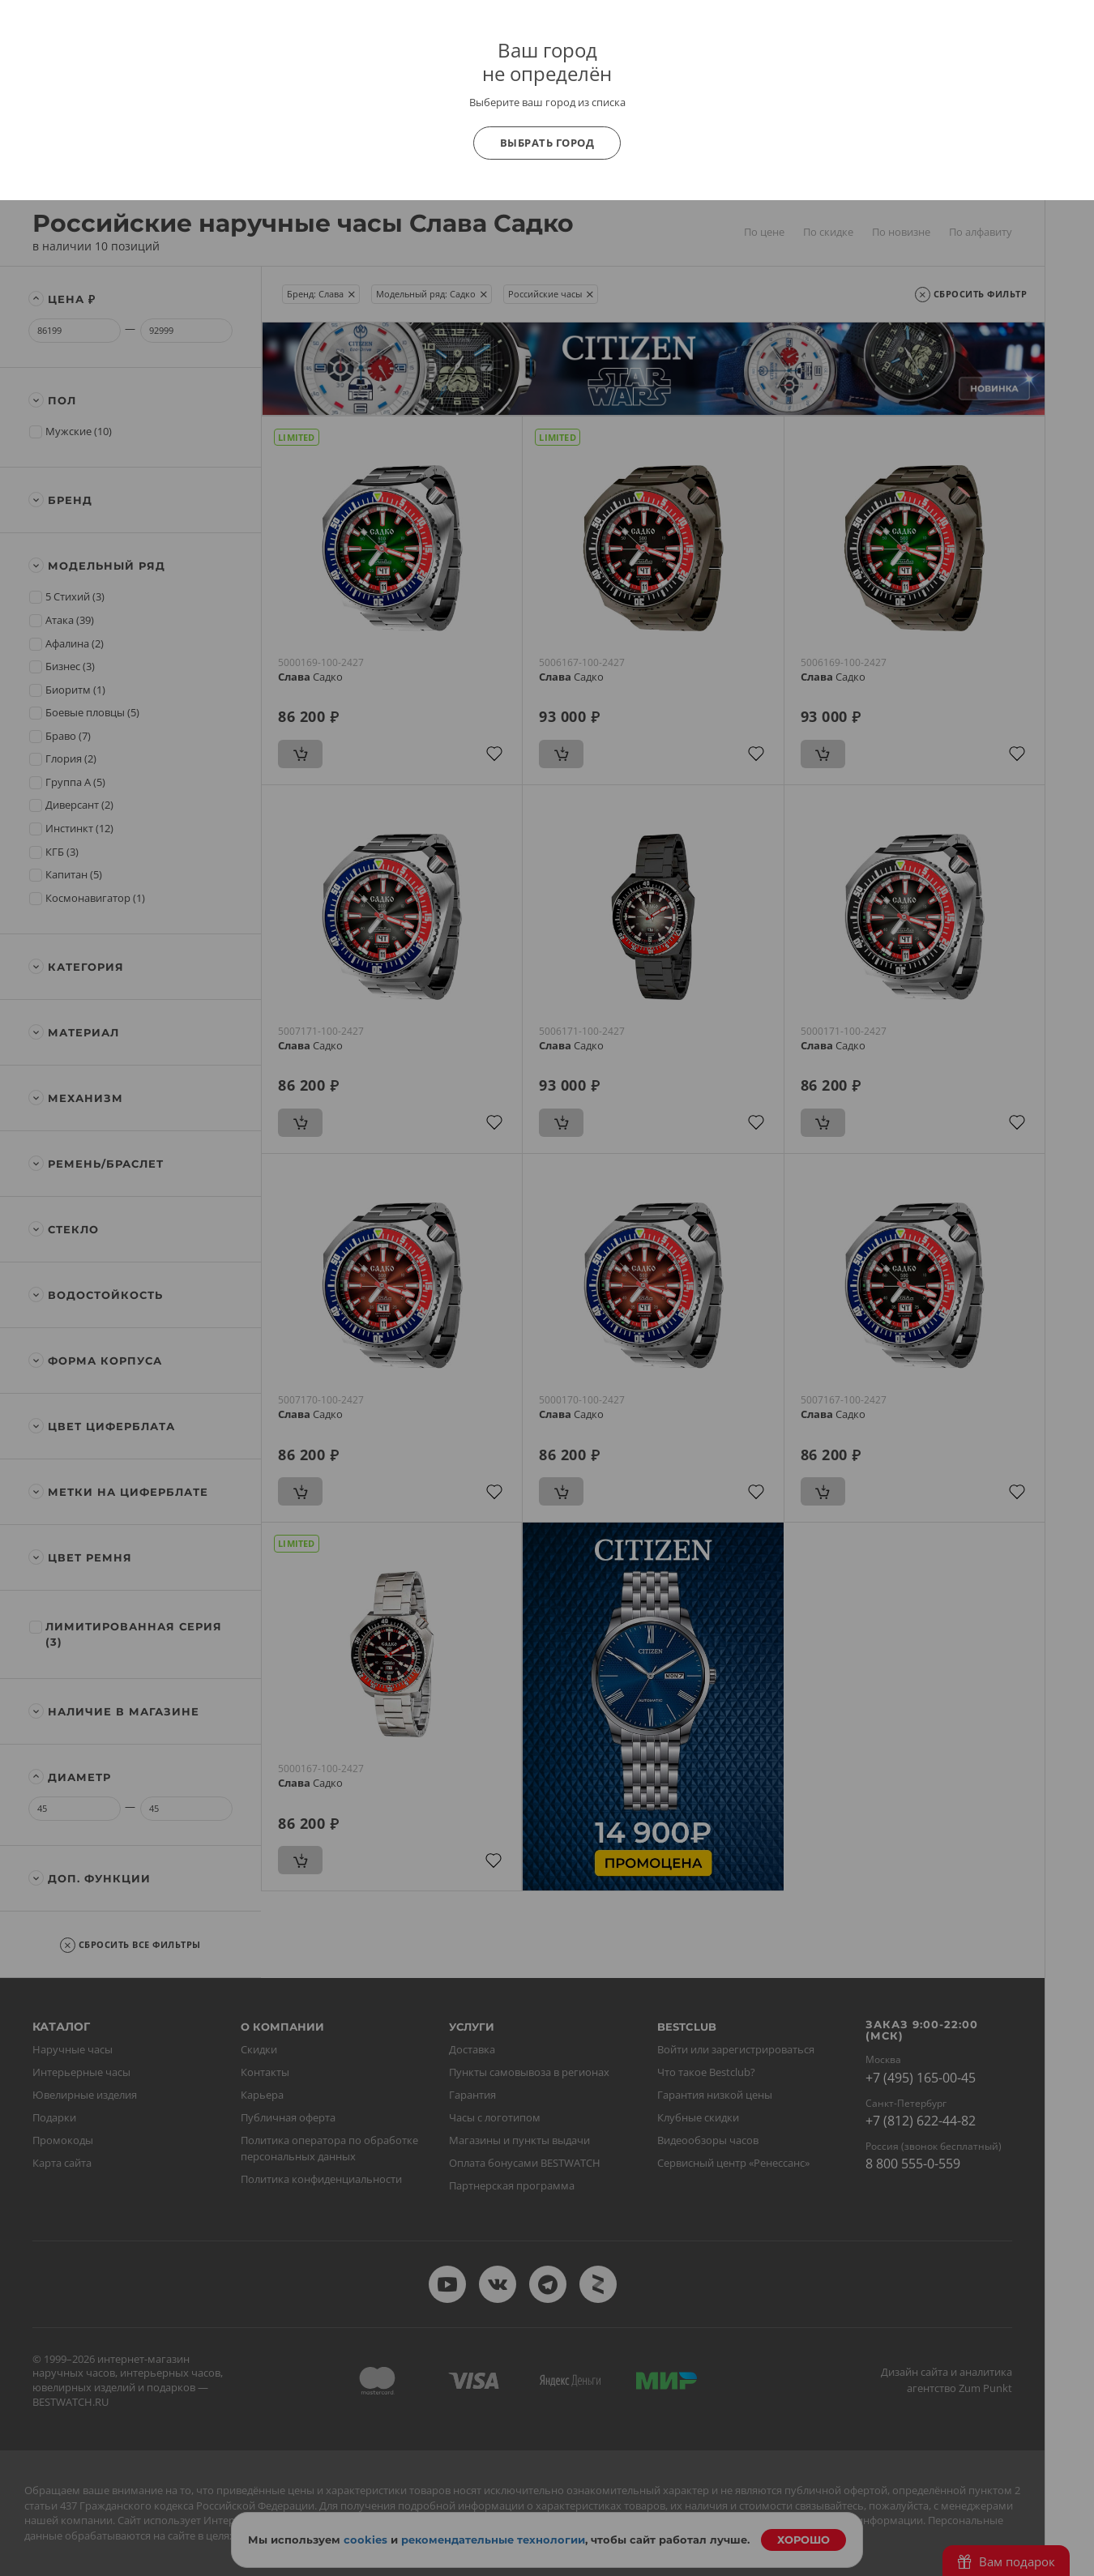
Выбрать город (547, 142)
